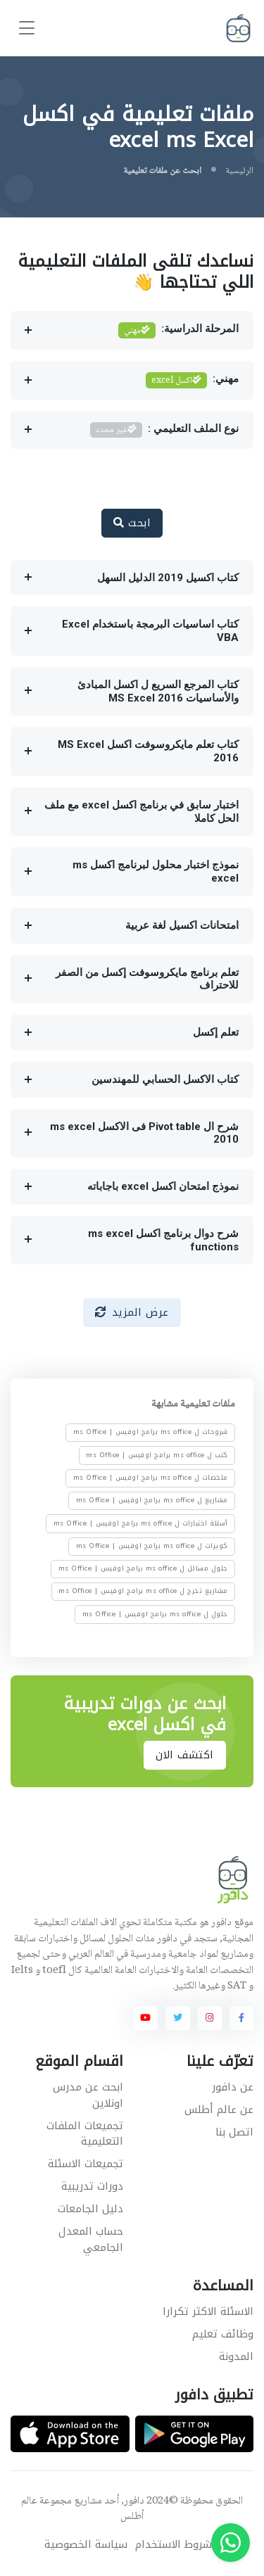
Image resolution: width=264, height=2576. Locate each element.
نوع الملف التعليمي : (164, 430)
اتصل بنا (234, 2132)
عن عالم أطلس (218, 2109)
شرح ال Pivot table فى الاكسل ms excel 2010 (144, 1133)
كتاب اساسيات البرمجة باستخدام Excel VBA (150, 631)
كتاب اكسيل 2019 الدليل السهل (168, 577)
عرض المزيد (132, 1312)
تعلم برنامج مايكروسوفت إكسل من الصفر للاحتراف (147, 979)
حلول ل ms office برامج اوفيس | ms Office (155, 1614)
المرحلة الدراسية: (178, 330)
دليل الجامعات (90, 2209)
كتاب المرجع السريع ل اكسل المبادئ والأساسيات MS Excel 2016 (158, 691)
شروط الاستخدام (173, 2545)
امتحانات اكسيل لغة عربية (182, 925)
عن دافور (232, 2087)
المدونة (236, 2356)
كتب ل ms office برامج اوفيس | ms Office (157, 1455)
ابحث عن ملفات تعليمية (162, 171)
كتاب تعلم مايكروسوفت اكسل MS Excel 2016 (148, 751)
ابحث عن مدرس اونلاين (88, 2095)
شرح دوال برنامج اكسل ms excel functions (163, 1240)
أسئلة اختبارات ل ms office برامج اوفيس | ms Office (141, 1523)
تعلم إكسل (216, 1032)
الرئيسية (239, 171)
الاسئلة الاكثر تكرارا (208, 2311)
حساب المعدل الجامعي (90, 2239)
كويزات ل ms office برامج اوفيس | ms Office (152, 1546)
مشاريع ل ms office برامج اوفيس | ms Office (152, 1501)
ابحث (132, 523)
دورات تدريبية (92, 2186)
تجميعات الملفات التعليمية (84, 2134)
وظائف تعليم (222, 2334)
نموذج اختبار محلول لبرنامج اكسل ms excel (156, 871)
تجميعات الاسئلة (85, 2164)
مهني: (192, 380)
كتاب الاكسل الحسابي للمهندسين (165, 1079)
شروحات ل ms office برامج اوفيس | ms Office (150, 1432)
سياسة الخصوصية (85, 2545)
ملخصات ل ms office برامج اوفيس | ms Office (150, 1477)
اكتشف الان (185, 1755)
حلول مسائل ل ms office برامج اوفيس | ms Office (143, 1569)
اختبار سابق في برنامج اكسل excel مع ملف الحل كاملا (141, 812)
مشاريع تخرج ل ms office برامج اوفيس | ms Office (143, 1591)
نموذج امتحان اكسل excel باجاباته (163, 1186)
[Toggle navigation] (26, 28)
